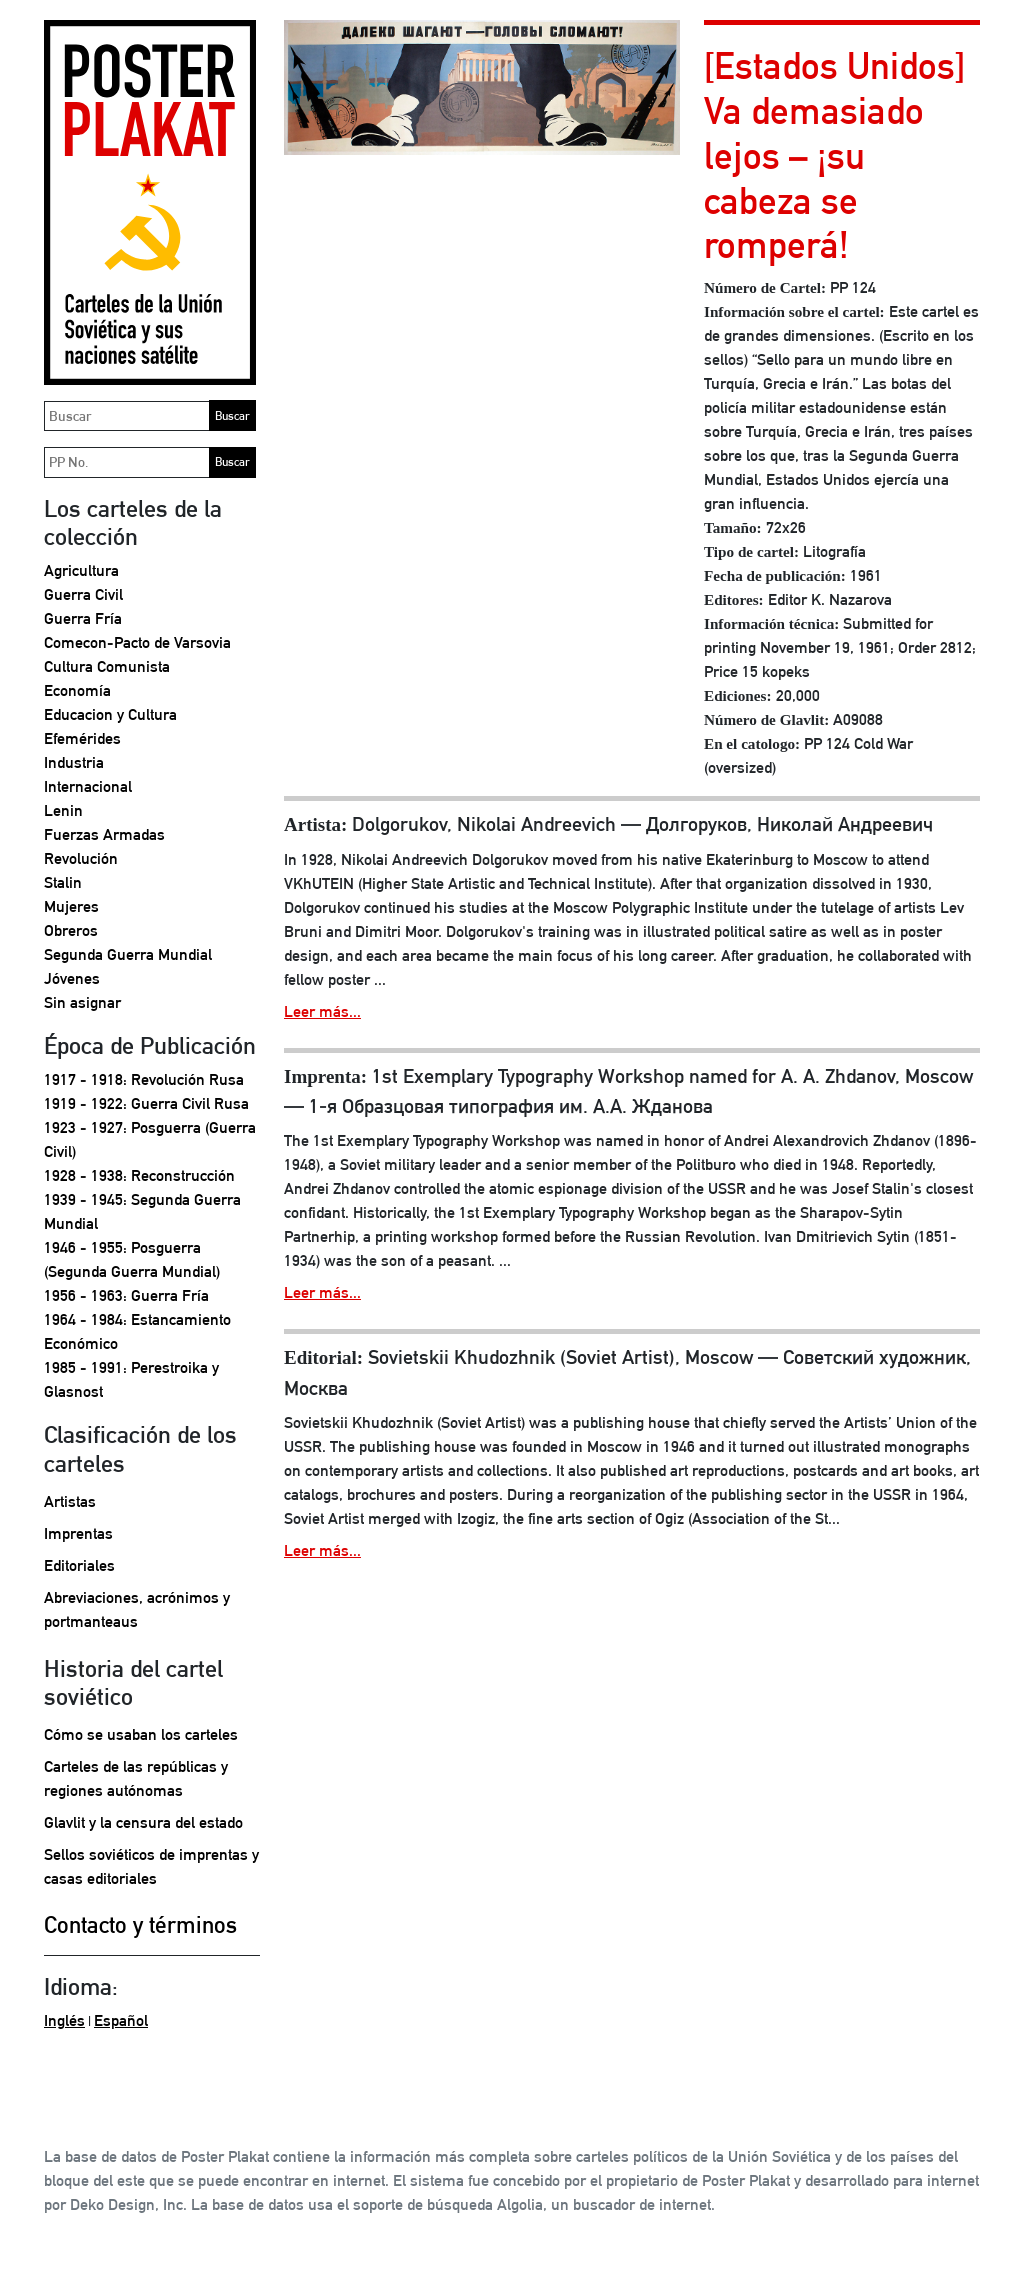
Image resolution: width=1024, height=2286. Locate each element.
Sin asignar (82, 1002)
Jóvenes (72, 978)
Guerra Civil (83, 594)
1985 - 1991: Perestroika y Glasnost (131, 1379)
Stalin (63, 882)
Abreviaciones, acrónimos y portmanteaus (137, 1609)
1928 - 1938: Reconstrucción (139, 1175)
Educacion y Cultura (110, 714)
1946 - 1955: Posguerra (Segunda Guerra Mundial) (132, 1259)
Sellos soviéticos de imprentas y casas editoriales (151, 1866)
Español (121, 2020)
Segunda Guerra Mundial (128, 954)
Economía (77, 690)
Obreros (71, 930)
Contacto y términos (140, 1924)
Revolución (81, 858)
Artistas (70, 1501)
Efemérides (82, 738)
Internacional (88, 786)
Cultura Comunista (107, 666)
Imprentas (78, 1533)
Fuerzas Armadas (104, 834)
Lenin (63, 810)
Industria (74, 762)
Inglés (64, 2020)
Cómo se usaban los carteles (141, 1734)
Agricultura (81, 570)
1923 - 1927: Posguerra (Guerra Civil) (150, 1139)
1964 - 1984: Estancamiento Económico (137, 1331)
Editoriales (79, 1565)
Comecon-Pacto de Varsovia (137, 642)
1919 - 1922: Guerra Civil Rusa (146, 1103)
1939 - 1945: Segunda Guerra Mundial (142, 1211)
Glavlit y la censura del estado (143, 1822)
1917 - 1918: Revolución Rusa (144, 1079)
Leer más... (322, 1011)
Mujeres (71, 906)
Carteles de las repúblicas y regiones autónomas (136, 1778)
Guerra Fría (83, 618)
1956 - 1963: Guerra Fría (126, 1295)
